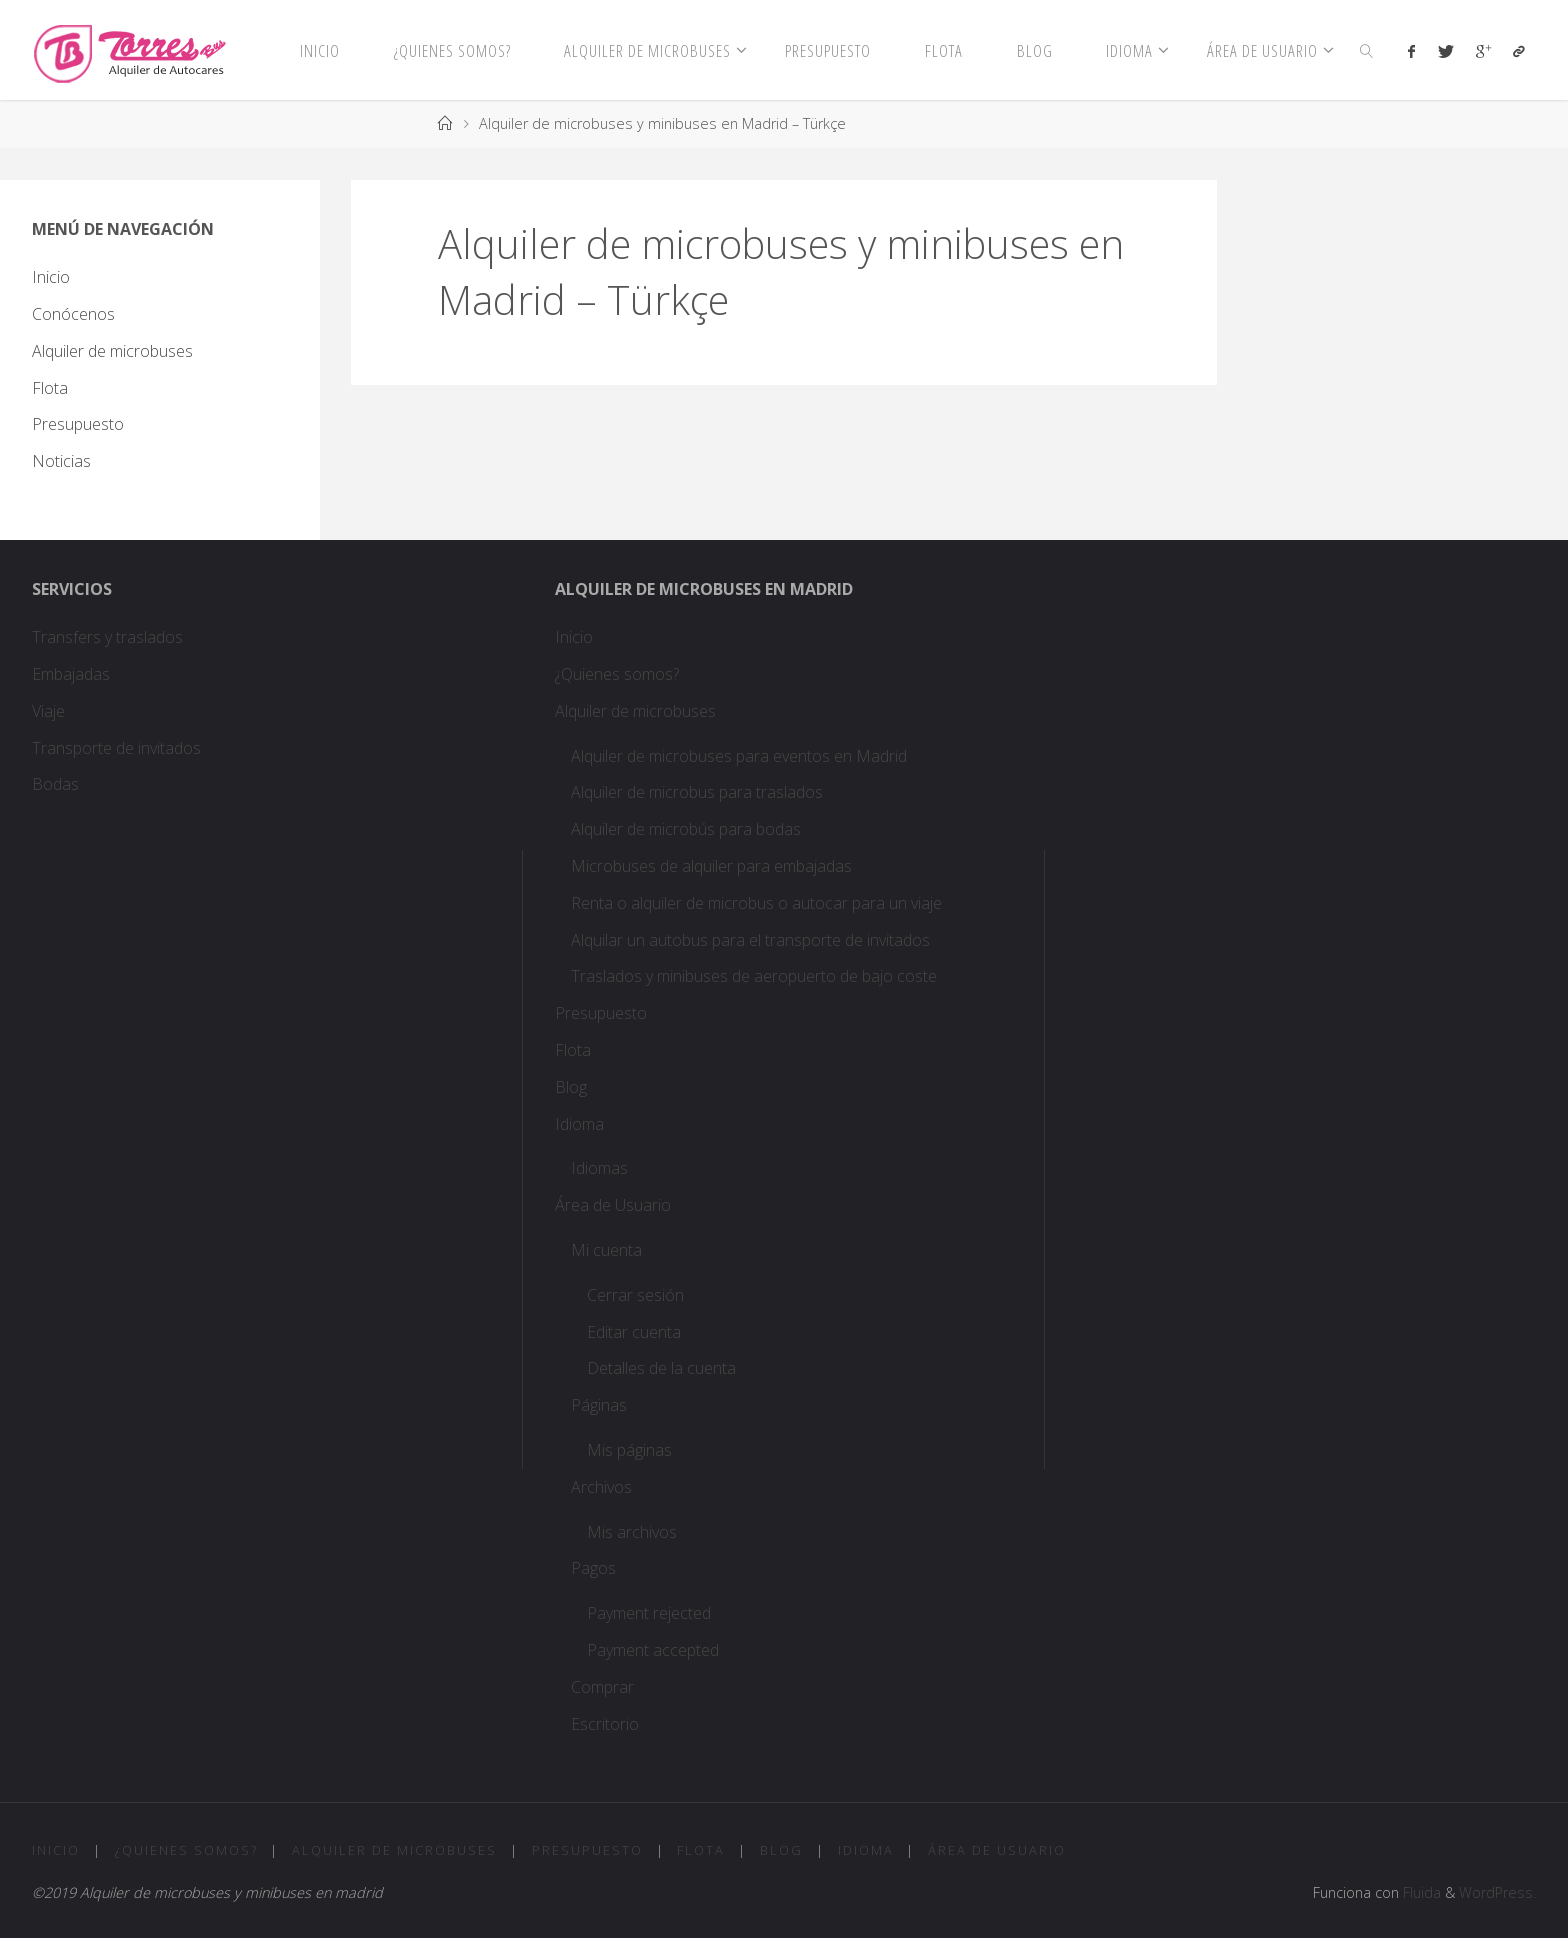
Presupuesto (78, 424)
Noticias (61, 461)
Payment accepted (653, 1650)
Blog (571, 1087)
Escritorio (605, 1724)
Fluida (1420, 1892)
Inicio (51, 277)
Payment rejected (649, 1613)
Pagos (593, 1568)
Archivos (601, 1487)
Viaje (48, 711)
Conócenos (73, 314)
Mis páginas (629, 1450)
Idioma (579, 1124)
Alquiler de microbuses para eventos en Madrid (739, 756)
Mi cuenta (606, 1250)
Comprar (602, 1687)
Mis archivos (632, 1532)
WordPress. (1497, 1892)
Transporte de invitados (116, 748)
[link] (1367, 50)
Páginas (599, 1405)
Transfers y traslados (109, 637)
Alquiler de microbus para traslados (699, 792)
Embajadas (71, 674)
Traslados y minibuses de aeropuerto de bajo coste (754, 976)
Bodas (55, 784)
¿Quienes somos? (617, 674)
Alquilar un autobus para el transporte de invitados (750, 940)
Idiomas (599, 1168)
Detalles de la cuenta (661, 1368)
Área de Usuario (613, 1205)
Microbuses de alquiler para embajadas (711, 866)
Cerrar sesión (635, 1295)
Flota (50, 388)
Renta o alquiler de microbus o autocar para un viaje (756, 903)
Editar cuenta (634, 1332)
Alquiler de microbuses (112, 351)
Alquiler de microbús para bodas (686, 829)
